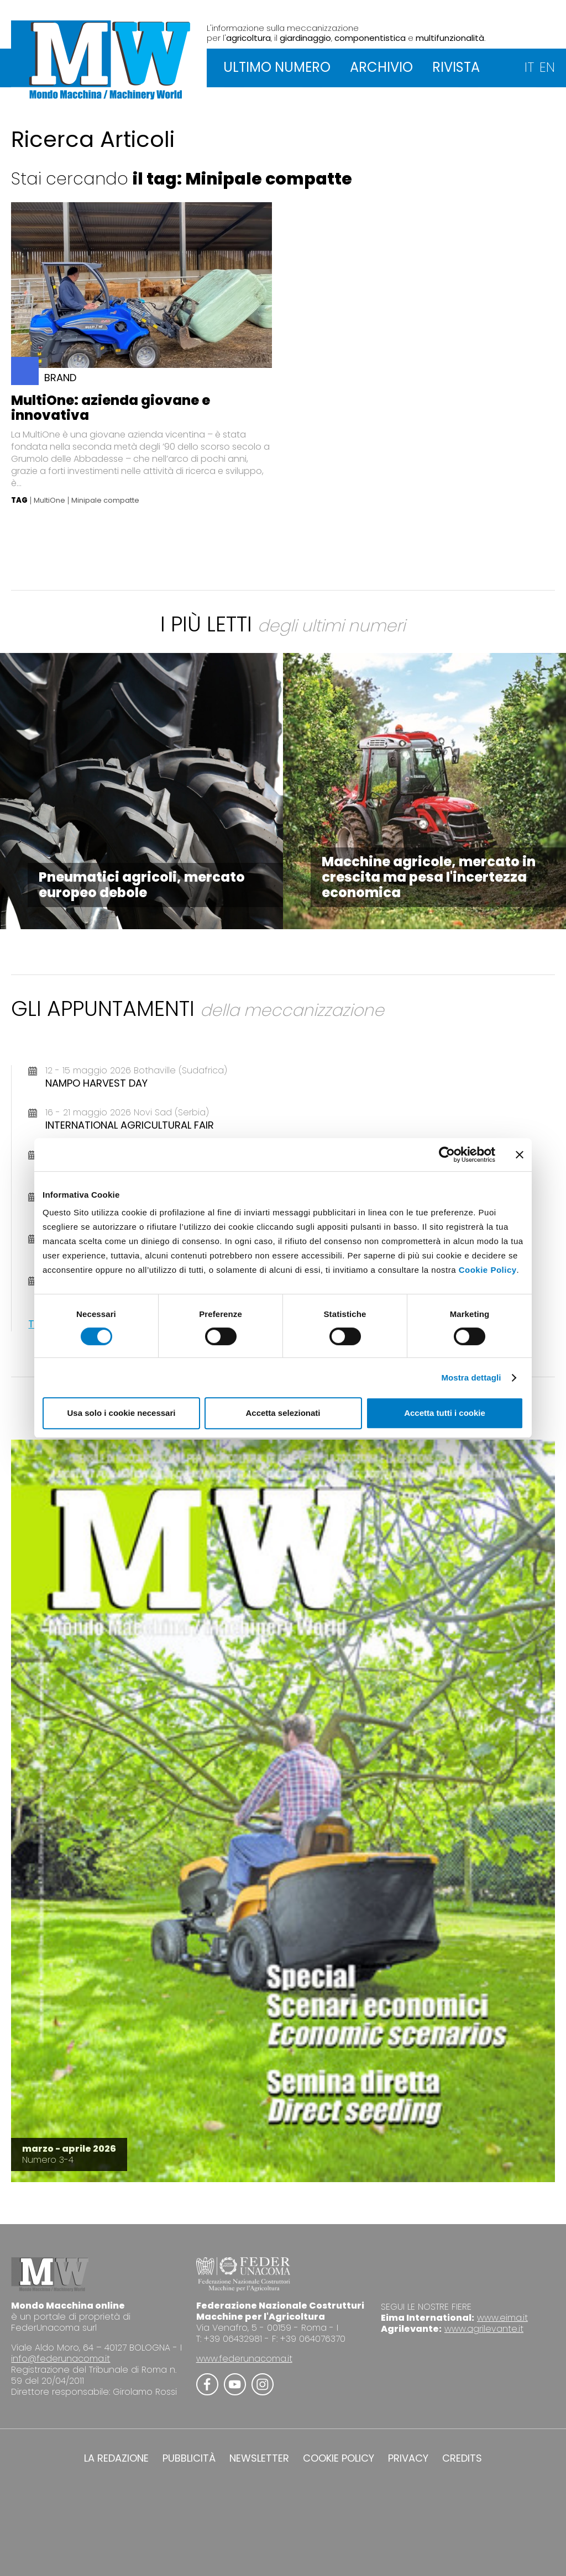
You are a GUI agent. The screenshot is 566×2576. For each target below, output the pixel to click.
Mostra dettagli (471, 1377)
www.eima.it (502, 2317)
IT (529, 67)
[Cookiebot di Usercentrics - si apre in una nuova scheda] (447, 1154)
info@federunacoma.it (60, 2358)
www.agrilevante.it (483, 2328)
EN (547, 67)
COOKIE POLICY (338, 2458)
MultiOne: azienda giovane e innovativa (110, 407)
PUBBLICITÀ (189, 2458)
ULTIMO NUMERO (277, 67)
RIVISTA (456, 67)
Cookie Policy (488, 1269)
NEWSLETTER (259, 2458)
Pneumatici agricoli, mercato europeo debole (142, 885)
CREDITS (462, 2458)
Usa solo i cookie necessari (121, 1413)
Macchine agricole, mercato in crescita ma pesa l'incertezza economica (429, 877)
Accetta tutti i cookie (444, 1413)
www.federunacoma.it (244, 2358)
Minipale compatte (105, 500)
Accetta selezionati (282, 1413)
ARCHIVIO (381, 67)
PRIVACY (408, 2458)
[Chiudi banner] (519, 1154)
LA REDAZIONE (116, 2458)
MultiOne (49, 500)
